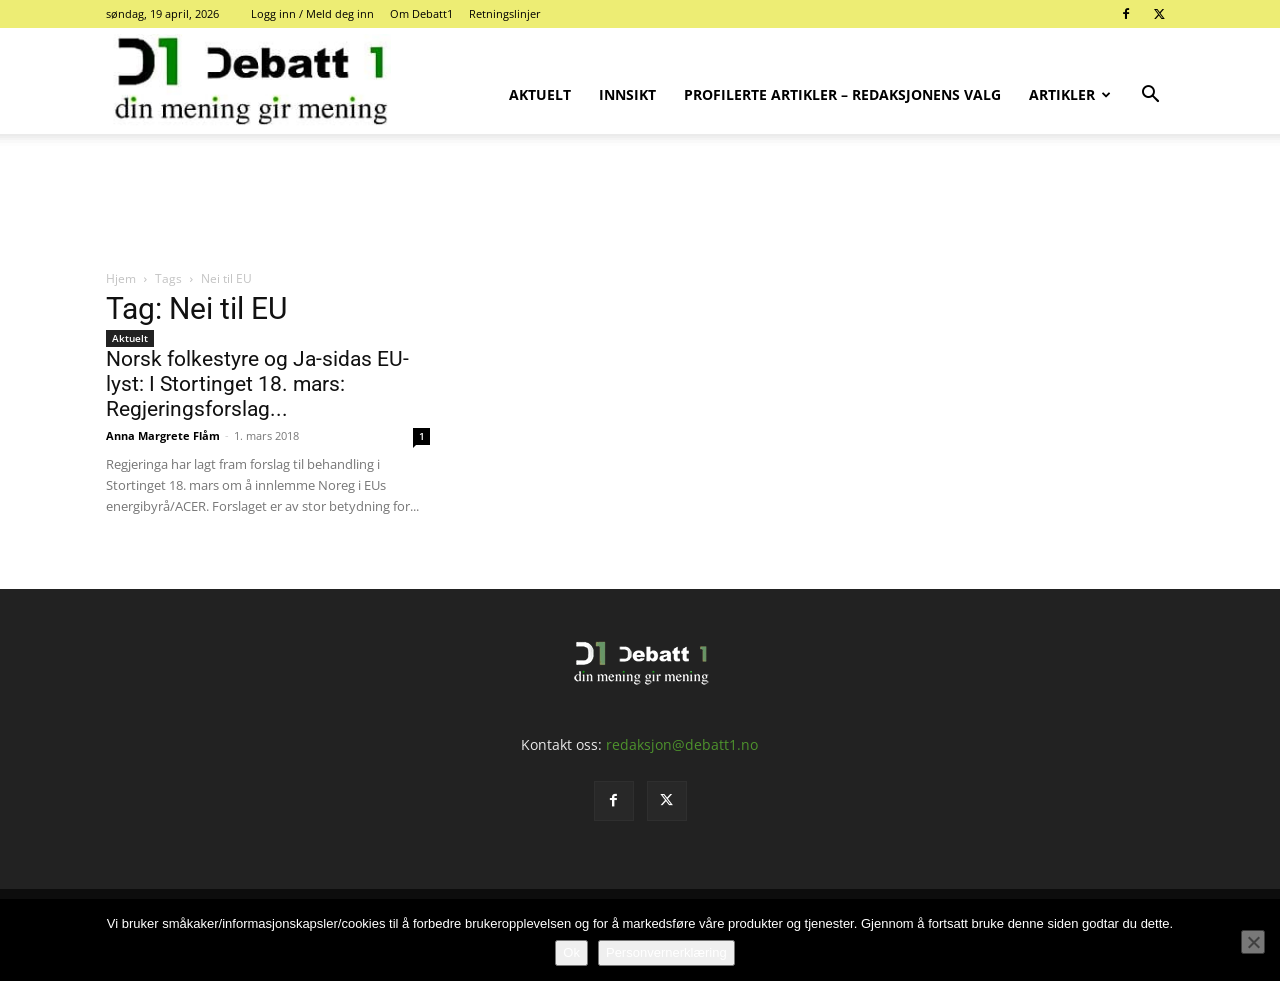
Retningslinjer (505, 13)
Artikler (1070, 94)
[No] (1253, 942)
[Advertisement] (640, 203)
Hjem (121, 278)
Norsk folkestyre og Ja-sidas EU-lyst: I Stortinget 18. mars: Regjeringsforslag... (257, 384)
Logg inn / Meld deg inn (312, 13)
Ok (571, 952)
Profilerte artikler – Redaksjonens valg (842, 94)
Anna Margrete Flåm (163, 435)
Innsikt (627, 94)
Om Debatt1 (421, 13)
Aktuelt (540, 94)
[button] (1150, 96)
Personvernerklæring (666, 952)
